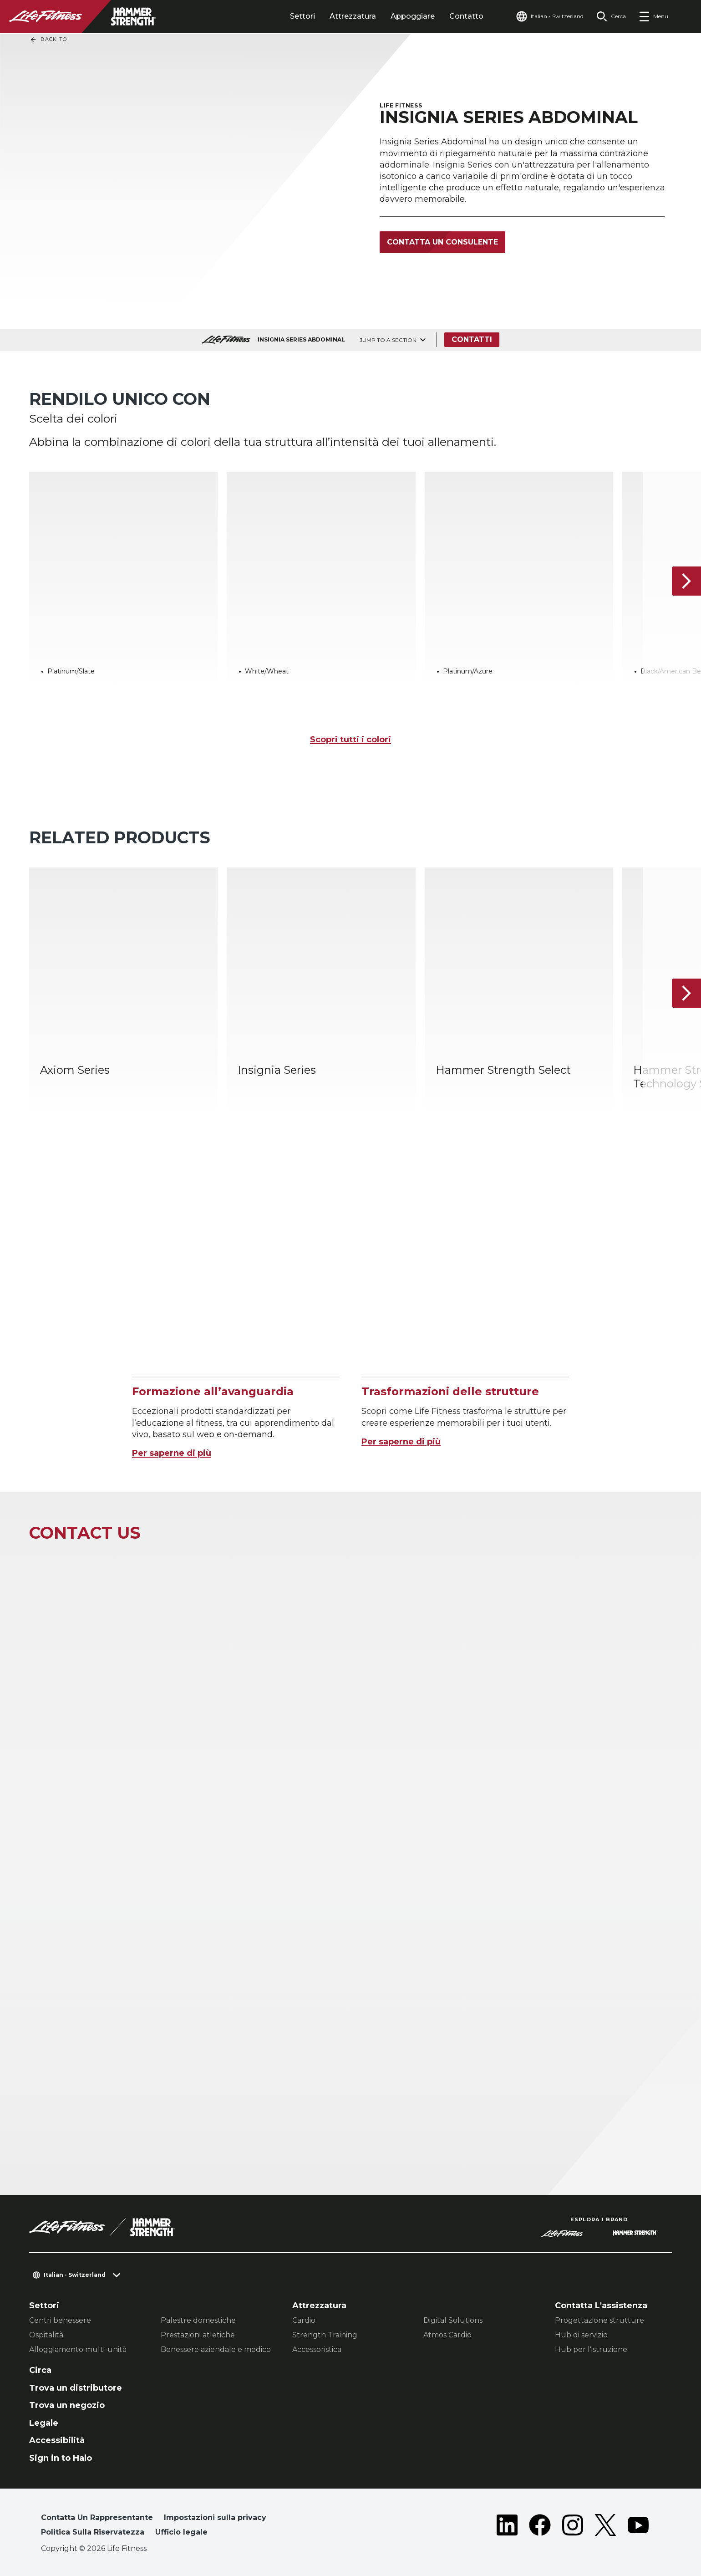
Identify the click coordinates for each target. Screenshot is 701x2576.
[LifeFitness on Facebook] (540, 2527)
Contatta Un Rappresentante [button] (97, 2517)
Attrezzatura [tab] (353, 16)
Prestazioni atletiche (198, 2335)
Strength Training (324, 2335)
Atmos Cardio (447, 2335)
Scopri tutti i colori (350, 740)
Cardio (303, 2320)
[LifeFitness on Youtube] (638, 2527)
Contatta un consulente (442, 242)
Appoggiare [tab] (413, 16)
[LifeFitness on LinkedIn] (507, 2527)
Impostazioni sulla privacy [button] (215, 2517)
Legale (43, 2423)
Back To (48, 39)
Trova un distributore (75, 2388)
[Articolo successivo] (686, 581)
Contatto (466, 16)
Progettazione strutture (599, 2320)
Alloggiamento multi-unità (78, 2349)
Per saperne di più (171, 1453)
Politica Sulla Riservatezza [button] (92, 2532)
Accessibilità (57, 2440)
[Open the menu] (653, 16)
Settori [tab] (302, 16)
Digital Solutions (453, 2320)
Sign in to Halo (60, 2458)
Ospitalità (46, 2335)
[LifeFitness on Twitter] (605, 2527)
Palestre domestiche (198, 2320)
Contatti (472, 339)
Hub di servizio (581, 2335)
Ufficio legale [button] (181, 2532)
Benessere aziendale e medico (216, 2349)
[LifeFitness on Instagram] (573, 2527)
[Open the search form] (611, 16)
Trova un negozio (67, 2405)
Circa (40, 2370)
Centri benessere (60, 2320)
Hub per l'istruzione (591, 2349)
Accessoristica (316, 2349)
